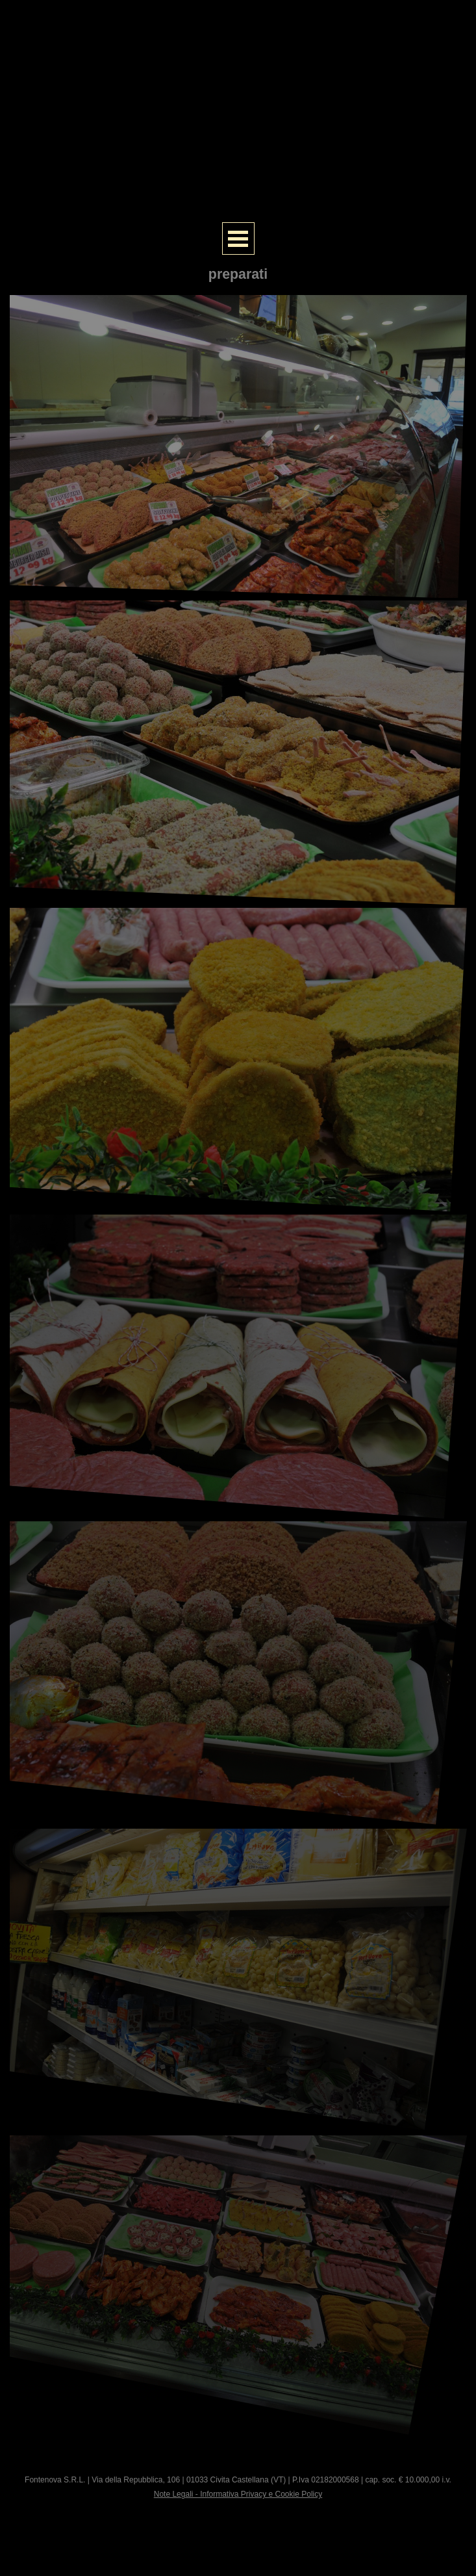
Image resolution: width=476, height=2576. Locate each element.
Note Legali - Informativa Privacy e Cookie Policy (238, 2494)
